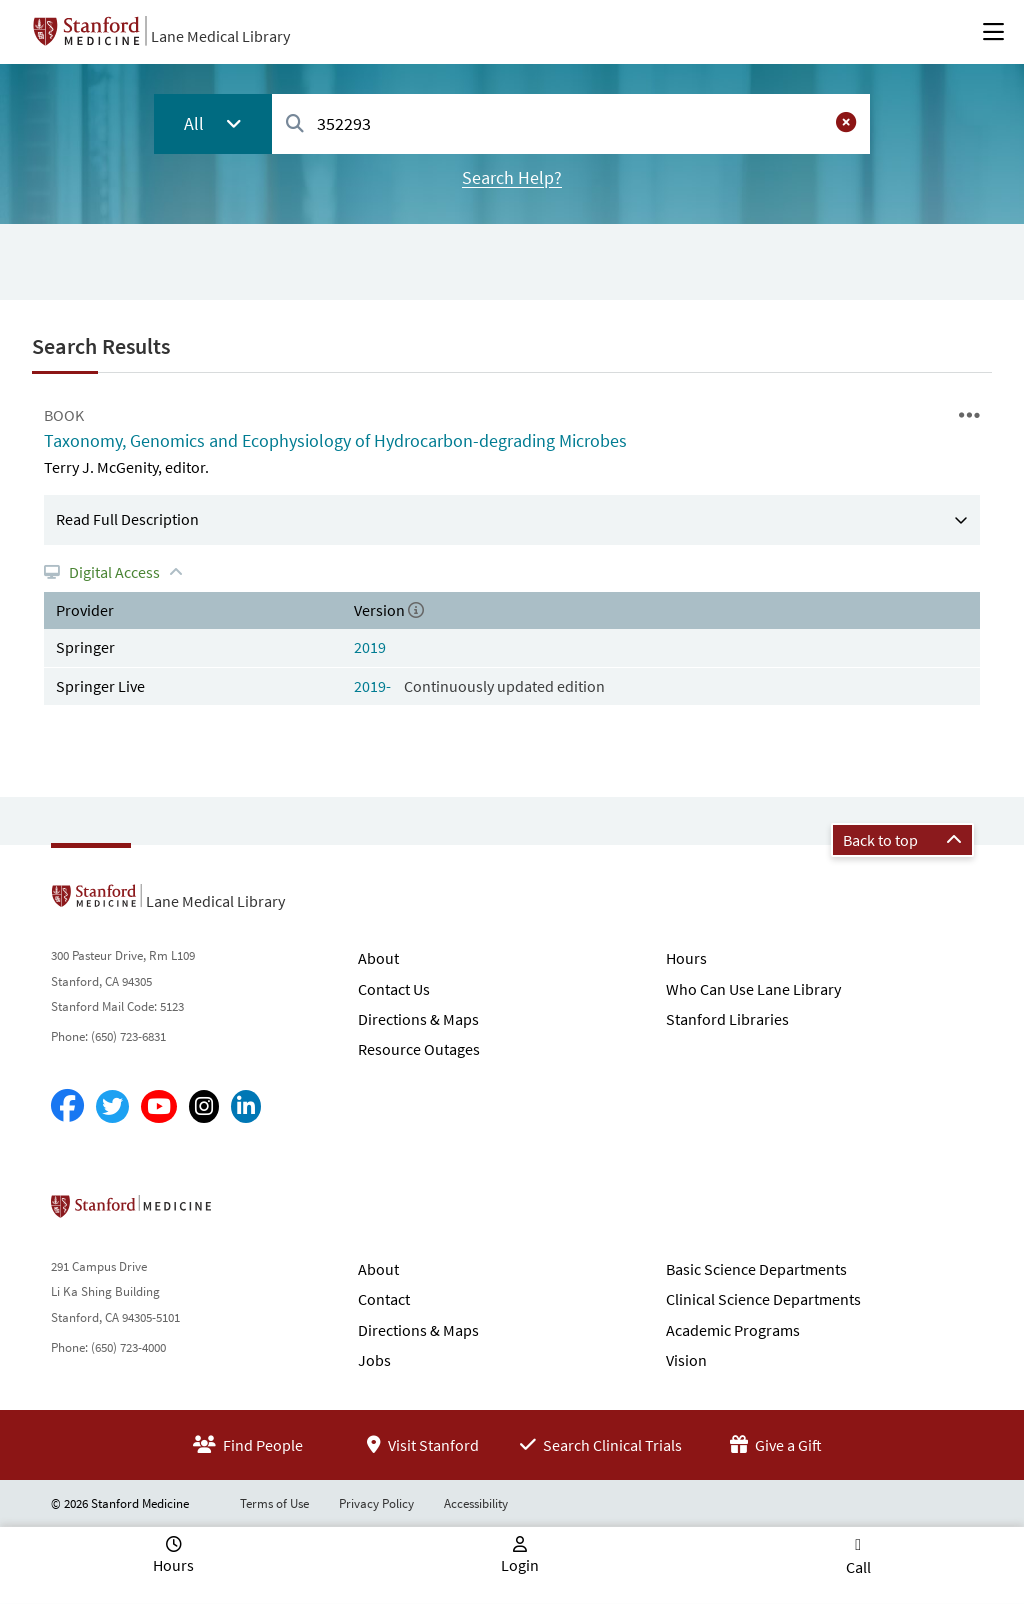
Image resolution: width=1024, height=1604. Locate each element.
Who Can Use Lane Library (753, 989)
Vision (686, 1360)
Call (858, 1567)
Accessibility (476, 1503)
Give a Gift (776, 1445)
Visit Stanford (423, 1445)
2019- (374, 686)
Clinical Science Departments (763, 1299)
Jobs (374, 1360)
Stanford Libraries (727, 1019)
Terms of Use (274, 1503)
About (378, 958)
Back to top (902, 840)
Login (520, 1565)
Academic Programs (733, 1330)
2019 (370, 647)
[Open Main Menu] (993, 32)
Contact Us (394, 989)
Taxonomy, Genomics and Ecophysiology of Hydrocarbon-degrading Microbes (335, 440)
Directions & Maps (418, 1019)
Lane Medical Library (220, 36)
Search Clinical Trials (601, 1445)
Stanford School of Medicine (246, 1212)
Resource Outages (419, 1049)
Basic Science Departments (756, 1269)
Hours (686, 958)
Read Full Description (127, 519)
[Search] (295, 124)
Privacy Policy (376, 1503)
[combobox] (571, 123)
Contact (384, 1299)
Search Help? (512, 177)
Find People (248, 1445)
